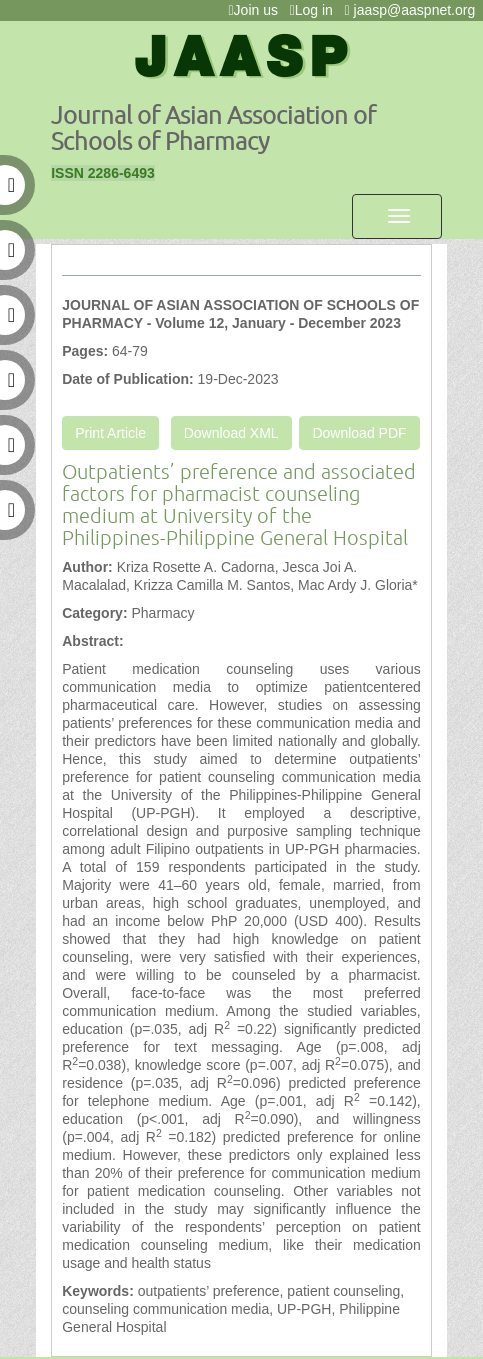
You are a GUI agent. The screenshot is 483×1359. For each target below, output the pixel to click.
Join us (256, 10)
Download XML (231, 433)
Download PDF (359, 433)
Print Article (110, 433)
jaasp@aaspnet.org (414, 10)
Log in (315, 10)
